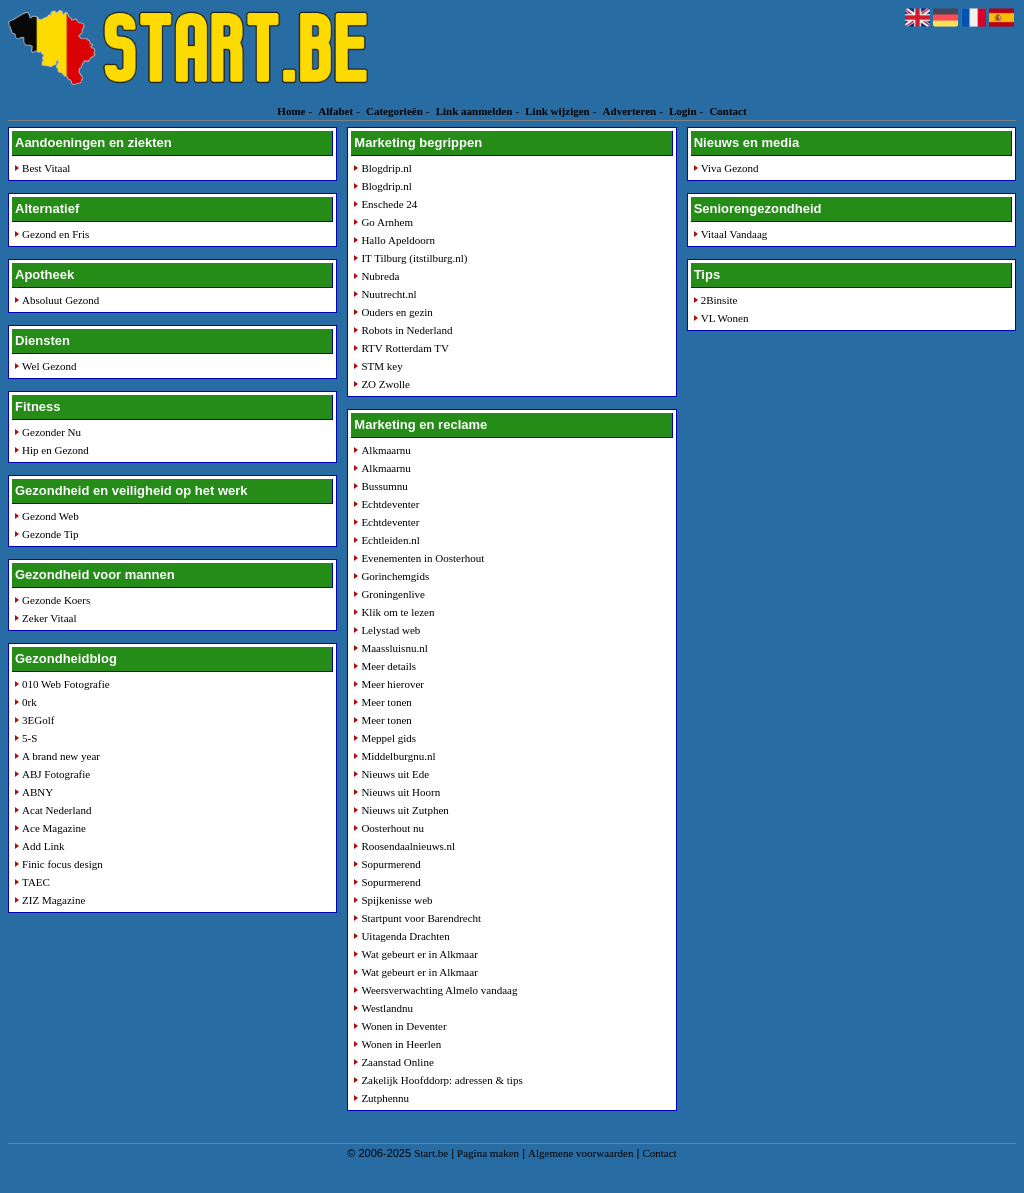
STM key (381, 366)
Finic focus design (62, 864)
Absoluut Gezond (60, 300)
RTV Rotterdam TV (405, 348)
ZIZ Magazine (53, 900)
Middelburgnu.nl (398, 756)
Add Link (43, 846)
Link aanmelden (474, 111)
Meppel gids (388, 738)
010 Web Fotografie (66, 684)
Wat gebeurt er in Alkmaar (419, 954)
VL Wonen (725, 318)
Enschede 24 (389, 204)
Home (291, 111)
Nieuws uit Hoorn (400, 792)
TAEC (36, 882)
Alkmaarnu (385, 450)
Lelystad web (390, 630)
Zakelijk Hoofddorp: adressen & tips (441, 1080)
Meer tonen (386, 702)
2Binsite (719, 300)
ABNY (37, 792)
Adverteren (630, 111)
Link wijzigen (557, 111)
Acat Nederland (56, 810)
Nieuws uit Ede (395, 774)
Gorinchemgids (395, 576)
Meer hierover (392, 684)
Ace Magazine (54, 828)
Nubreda (380, 276)
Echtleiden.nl (390, 540)
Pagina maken (488, 1153)
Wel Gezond (49, 366)
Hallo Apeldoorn (398, 240)
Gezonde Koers (56, 600)
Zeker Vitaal (49, 618)
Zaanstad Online (397, 1062)
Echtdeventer (390, 504)
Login (683, 111)
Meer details (388, 666)
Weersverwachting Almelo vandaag (439, 990)
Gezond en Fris (55, 234)
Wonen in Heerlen (401, 1044)
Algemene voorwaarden (580, 1153)
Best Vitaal (46, 168)
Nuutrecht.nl (388, 294)
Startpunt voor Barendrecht (421, 918)
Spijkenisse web (396, 900)
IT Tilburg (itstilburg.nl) (414, 258)
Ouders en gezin (396, 312)
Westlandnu (387, 1008)
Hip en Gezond (55, 450)
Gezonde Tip (50, 534)
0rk (29, 702)
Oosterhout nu (392, 828)
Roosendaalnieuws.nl (408, 846)
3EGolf (38, 720)
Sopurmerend (390, 864)
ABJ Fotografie (56, 774)
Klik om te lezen (397, 612)
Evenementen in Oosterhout (422, 558)
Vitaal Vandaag (734, 234)
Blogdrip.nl (386, 168)
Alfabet (335, 111)
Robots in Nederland (406, 330)
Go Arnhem (387, 222)
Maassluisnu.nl (394, 648)
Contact (727, 111)
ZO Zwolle (385, 384)
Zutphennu (385, 1098)
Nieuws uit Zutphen (404, 810)
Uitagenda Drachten (405, 936)
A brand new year (61, 756)
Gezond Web (50, 516)
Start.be (431, 1153)
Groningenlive (393, 594)
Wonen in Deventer (403, 1026)
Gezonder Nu (51, 432)
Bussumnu (384, 486)
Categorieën (394, 111)
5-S (29, 738)
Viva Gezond (730, 168)
